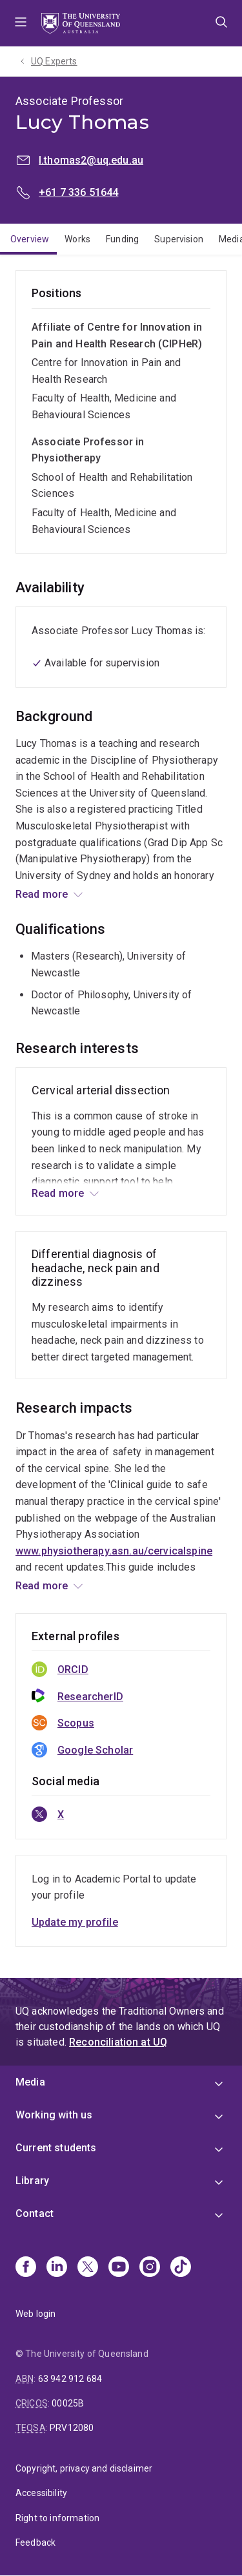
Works (77, 239)
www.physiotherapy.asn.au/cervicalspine (113, 1551)
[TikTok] (180, 2268)
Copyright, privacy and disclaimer (83, 2468)
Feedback (35, 2542)
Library (32, 2180)
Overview (29, 239)
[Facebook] (25, 2268)
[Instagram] (149, 2268)
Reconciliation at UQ (118, 2042)
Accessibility (41, 2493)
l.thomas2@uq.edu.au (91, 160)
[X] (87, 2268)
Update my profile (75, 1922)
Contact (34, 2213)
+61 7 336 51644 (78, 192)
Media (30, 2082)
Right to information (57, 2518)
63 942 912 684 (70, 2379)
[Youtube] (118, 2268)
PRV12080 (72, 2428)
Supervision (178, 239)
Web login (35, 2314)
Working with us (53, 2115)
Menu (20, 23)
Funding (122, 239)
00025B (68, 2403)
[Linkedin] (56, 2268)
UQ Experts (54, 61)
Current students (56, 2148)
